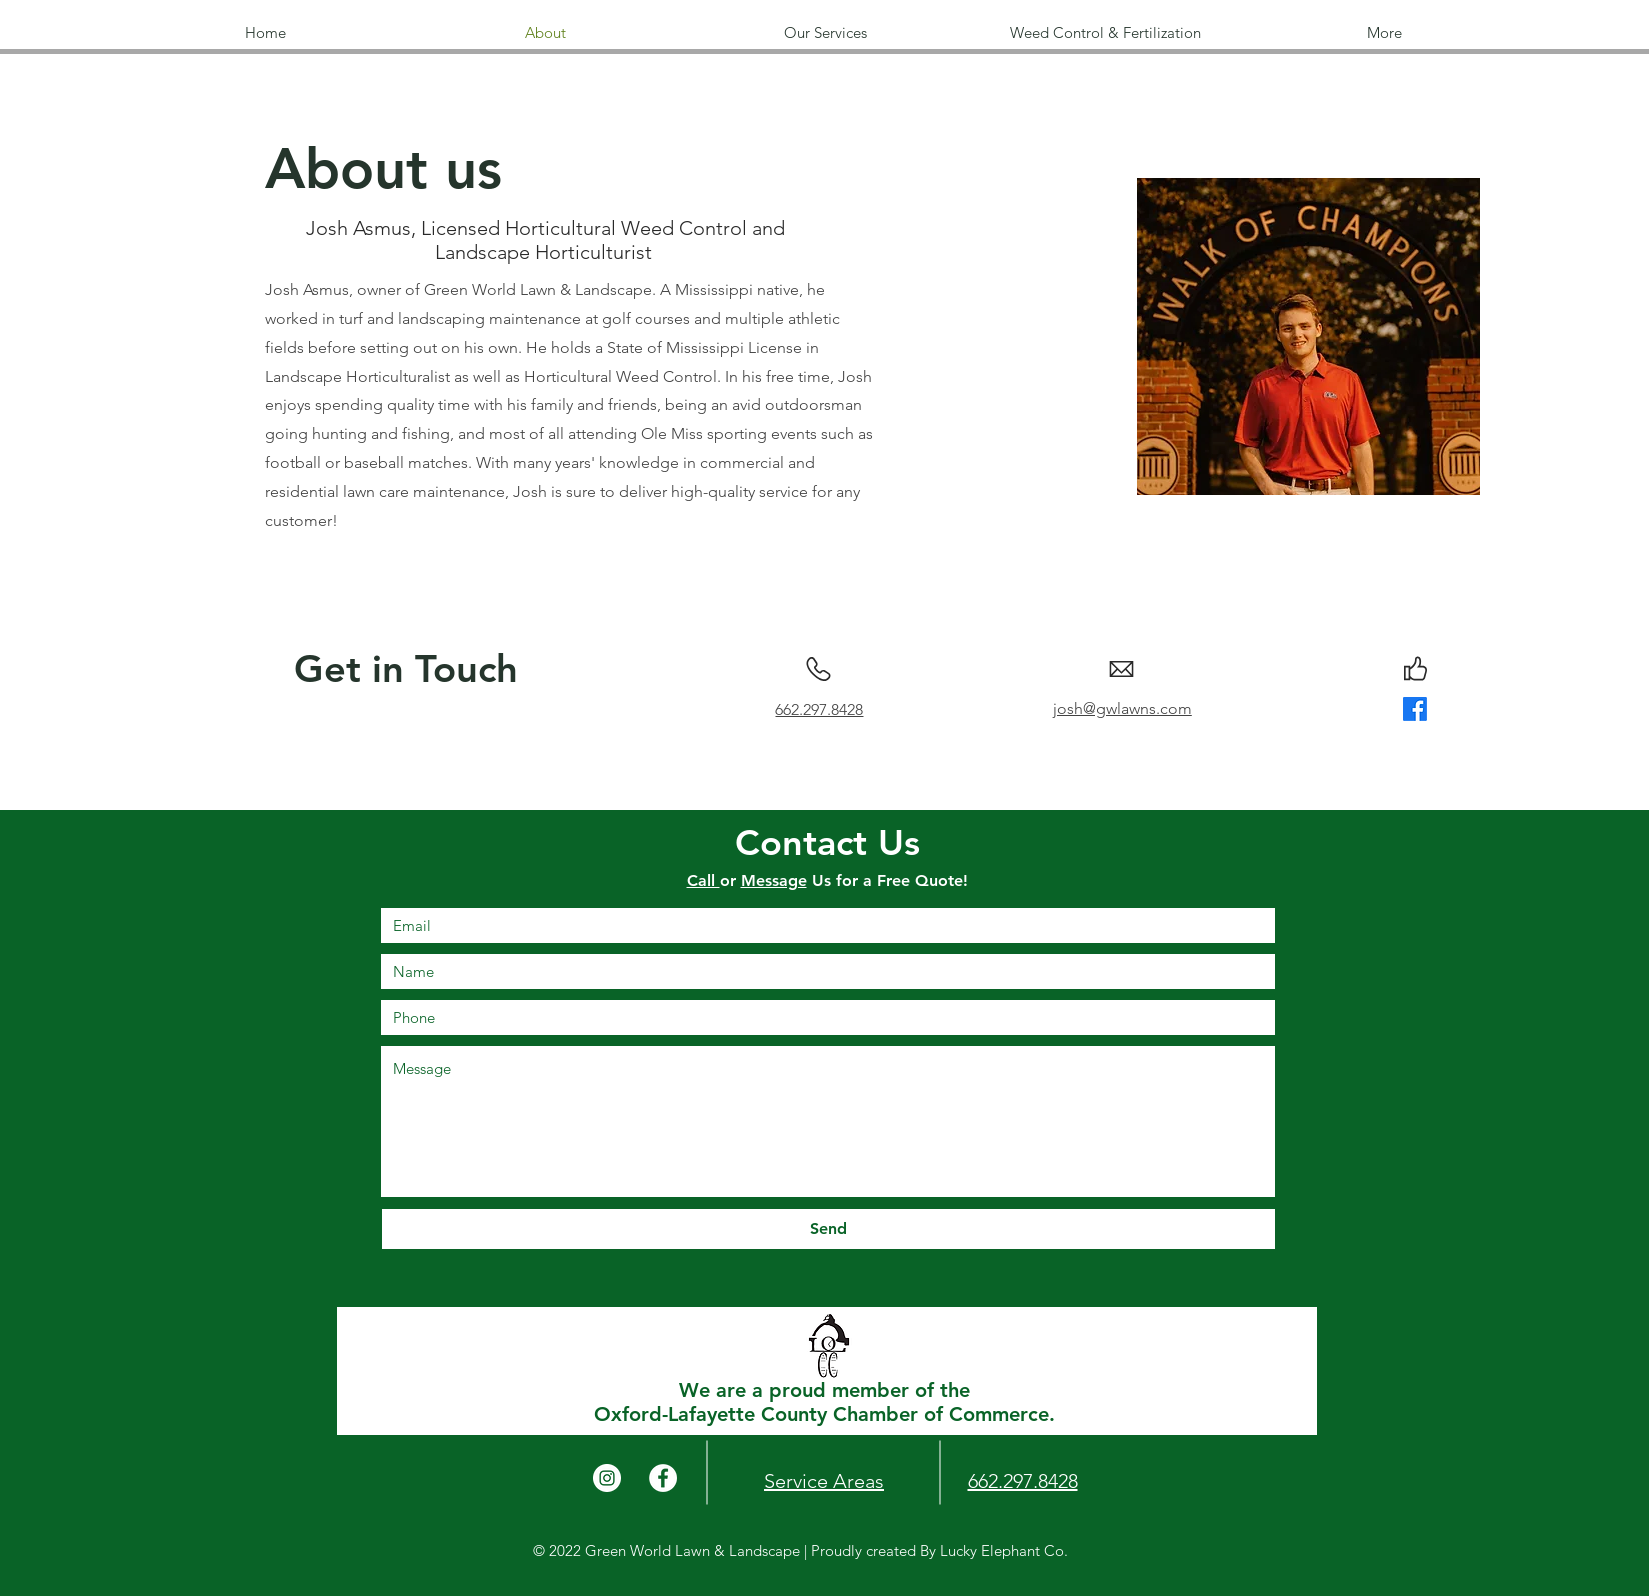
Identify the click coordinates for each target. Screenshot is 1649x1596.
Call (703, 880)
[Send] (828, 1229)
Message (774, 880)
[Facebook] (1415, 709)
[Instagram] (607, 1478)
